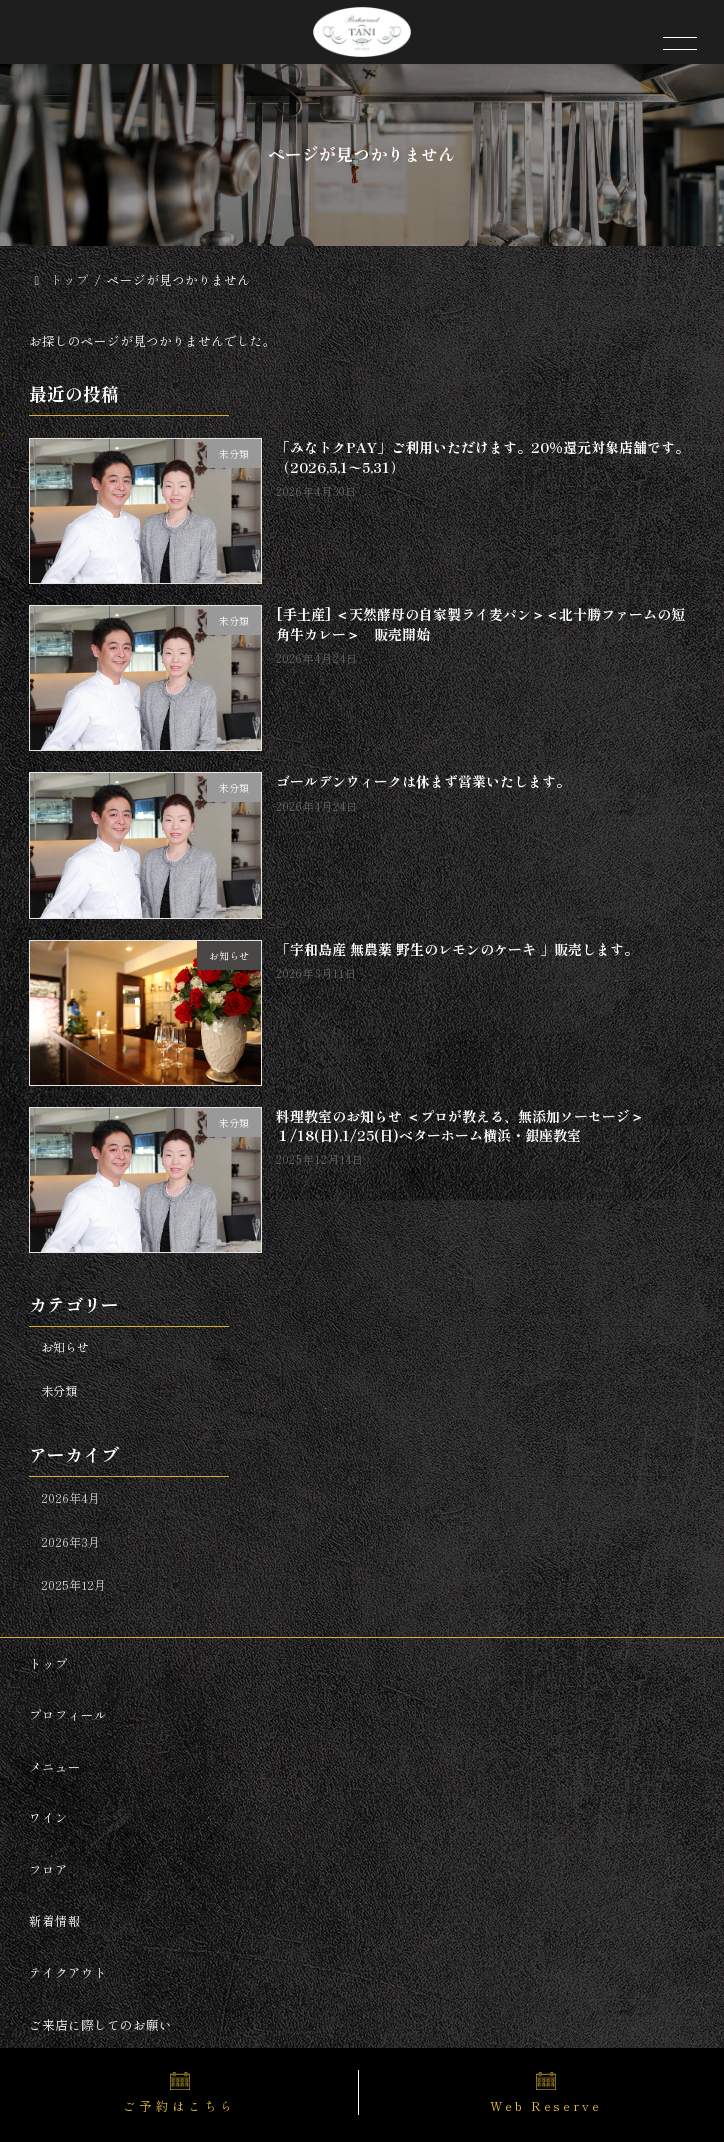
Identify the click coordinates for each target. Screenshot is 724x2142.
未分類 (59, 1391)
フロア (48, 1869)
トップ (48, 1662)
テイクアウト (68, 1972)
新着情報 (55, 1920)
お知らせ (65, 1348)
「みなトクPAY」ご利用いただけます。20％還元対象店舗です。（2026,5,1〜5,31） (482, 458)
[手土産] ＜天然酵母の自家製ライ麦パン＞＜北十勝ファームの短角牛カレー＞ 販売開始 (480, 625)
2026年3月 (70, 1542)
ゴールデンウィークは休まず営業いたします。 (423, 782)
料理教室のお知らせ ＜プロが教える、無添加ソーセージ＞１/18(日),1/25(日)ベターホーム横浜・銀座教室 (460, 1126)
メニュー (55, 1765)
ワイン (48, 1817)
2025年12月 (73, 1586)
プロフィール (68, 1714)
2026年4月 (70, 1498)
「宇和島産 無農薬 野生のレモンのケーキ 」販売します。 (457, 949)
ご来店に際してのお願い (100, 2023)
